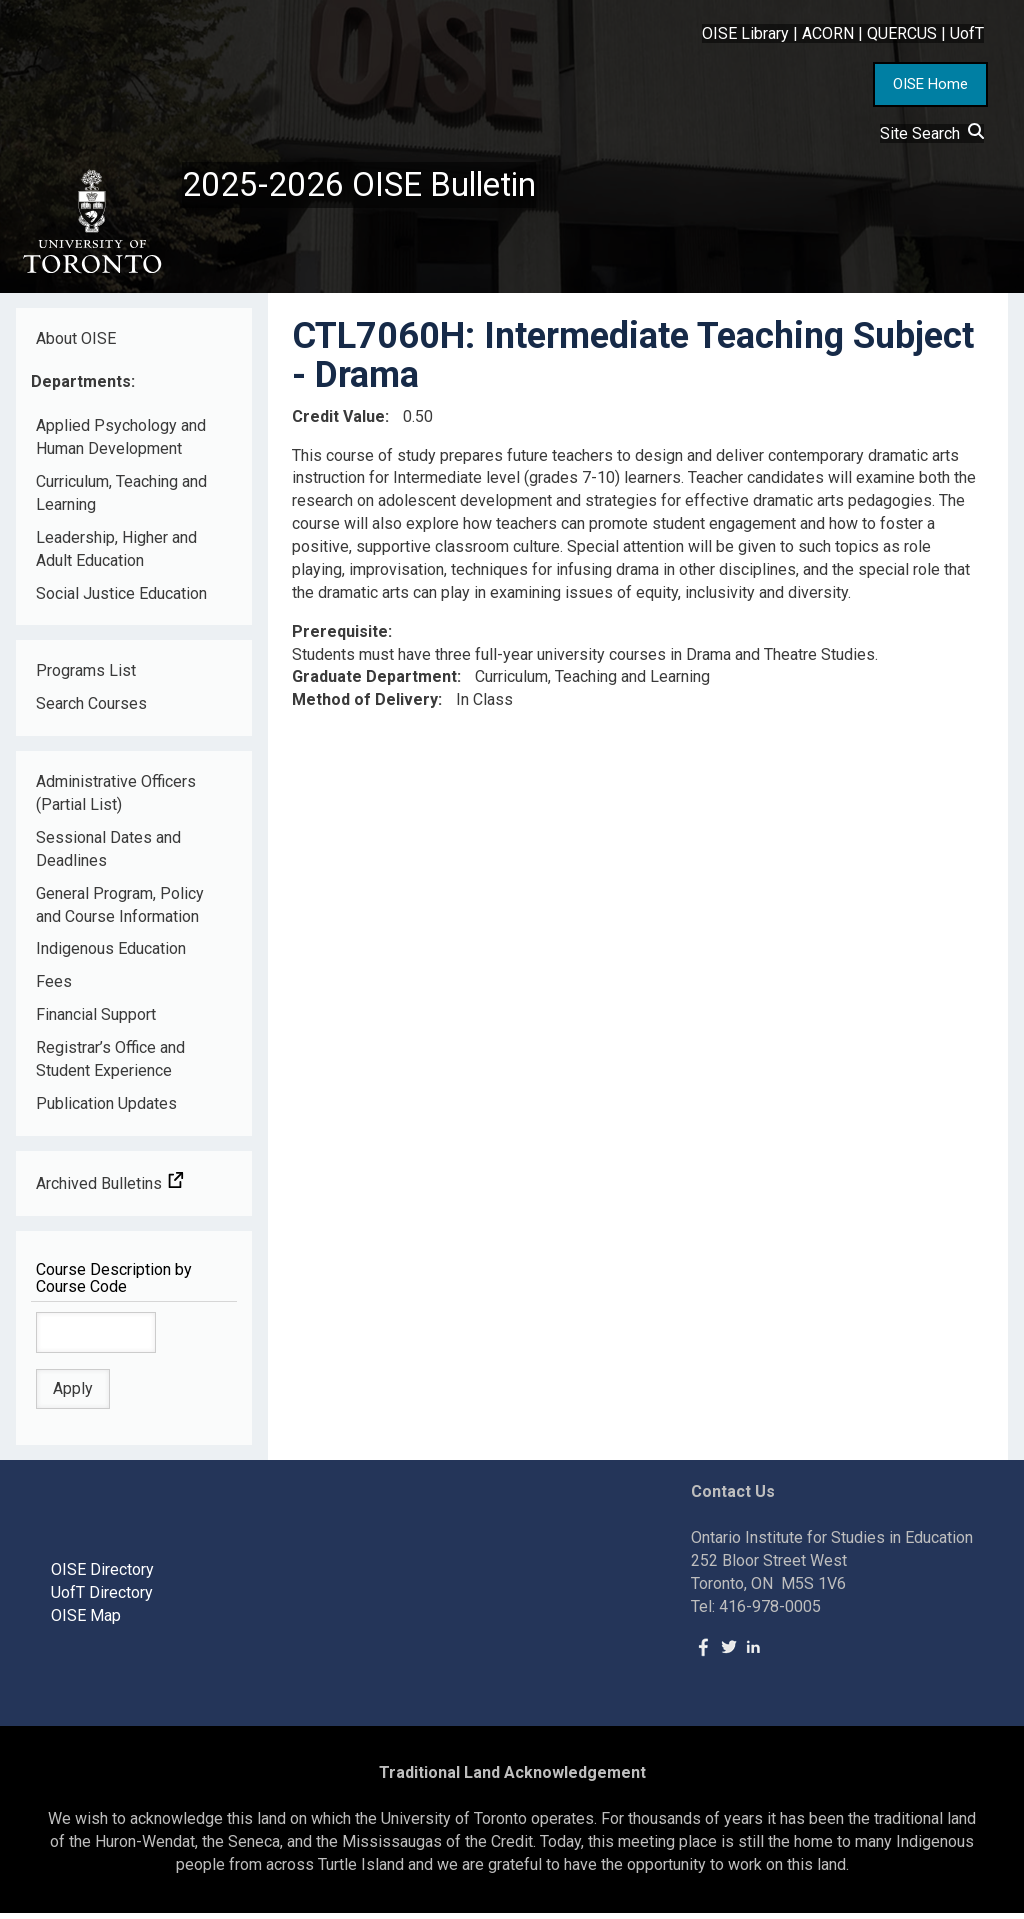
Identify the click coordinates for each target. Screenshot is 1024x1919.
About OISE (76, 343)
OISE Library (745, 33)
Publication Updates (106, 1109)
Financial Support (96, 1020)
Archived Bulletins (110, 1188)
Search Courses (91, 709)
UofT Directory (102, 1598)
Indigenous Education (111, 954)
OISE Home (930, 84)
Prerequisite (340, 636)
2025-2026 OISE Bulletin (372, 187)
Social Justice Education (121, 598)
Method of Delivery (365, 705)
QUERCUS (902, 33)
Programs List (86, 676)
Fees (54, 987)
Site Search (932, 133)
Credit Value (338, 421)
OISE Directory (102, 1575)
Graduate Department (374, 682)
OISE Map (86, 1621)
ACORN (828, 33)
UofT (967, 33)
